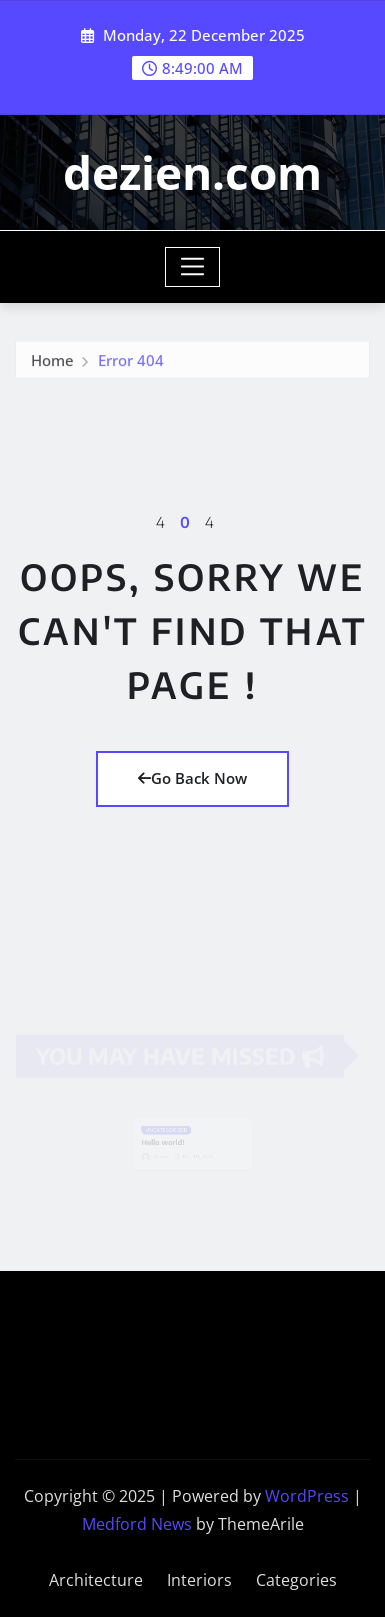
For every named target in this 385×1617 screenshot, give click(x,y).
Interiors (199, 1580)
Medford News (137, 1524)
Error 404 (131, 362)
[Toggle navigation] (192, 267)
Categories (296, 1580)
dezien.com (192, 172)
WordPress (307, 1496)
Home (52, 362)
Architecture (96, 1580)
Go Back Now (192, 778)
